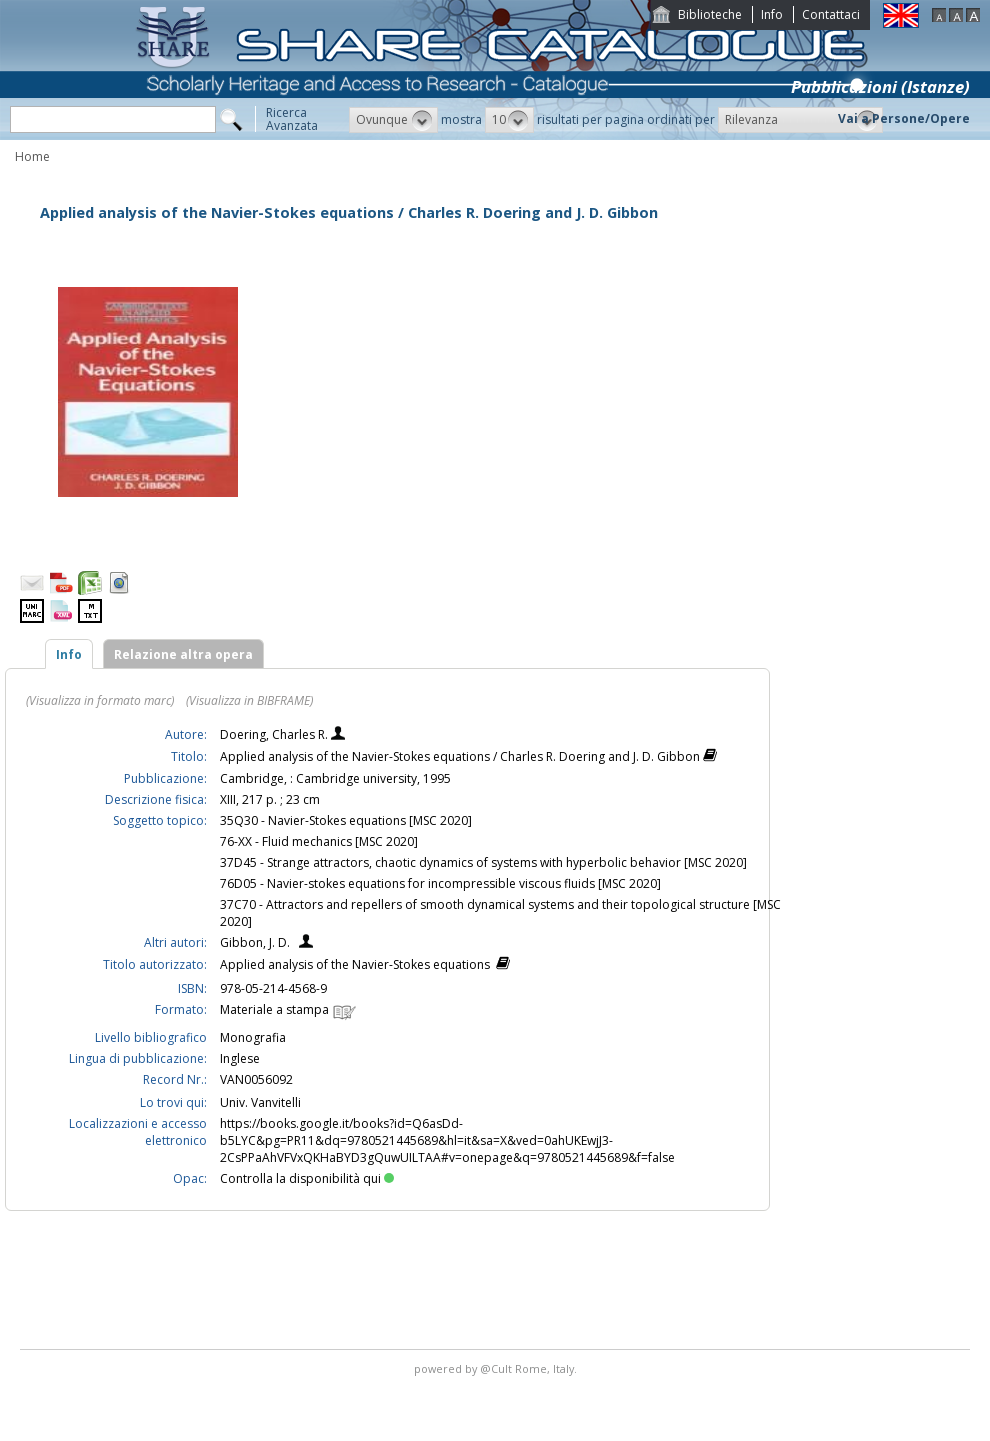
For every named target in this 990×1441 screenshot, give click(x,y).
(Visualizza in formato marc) (100, 700)
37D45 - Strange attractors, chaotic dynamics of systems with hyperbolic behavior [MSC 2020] (483, 862)
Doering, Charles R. (275, 734)
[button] (393, 120)
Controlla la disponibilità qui (307, 1178)
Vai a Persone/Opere (904, 118)
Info (772, 14)
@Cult (497, 1368)
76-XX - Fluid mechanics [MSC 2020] (319, 841)
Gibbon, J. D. (255, 942)
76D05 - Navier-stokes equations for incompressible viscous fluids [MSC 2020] (440, 883)
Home (32, 156)
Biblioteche (710, 14)
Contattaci (831, 14)
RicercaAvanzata (292, 119)
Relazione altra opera (183, 654)
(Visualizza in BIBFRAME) (249, 700)
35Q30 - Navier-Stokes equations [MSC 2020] (346, 820)
